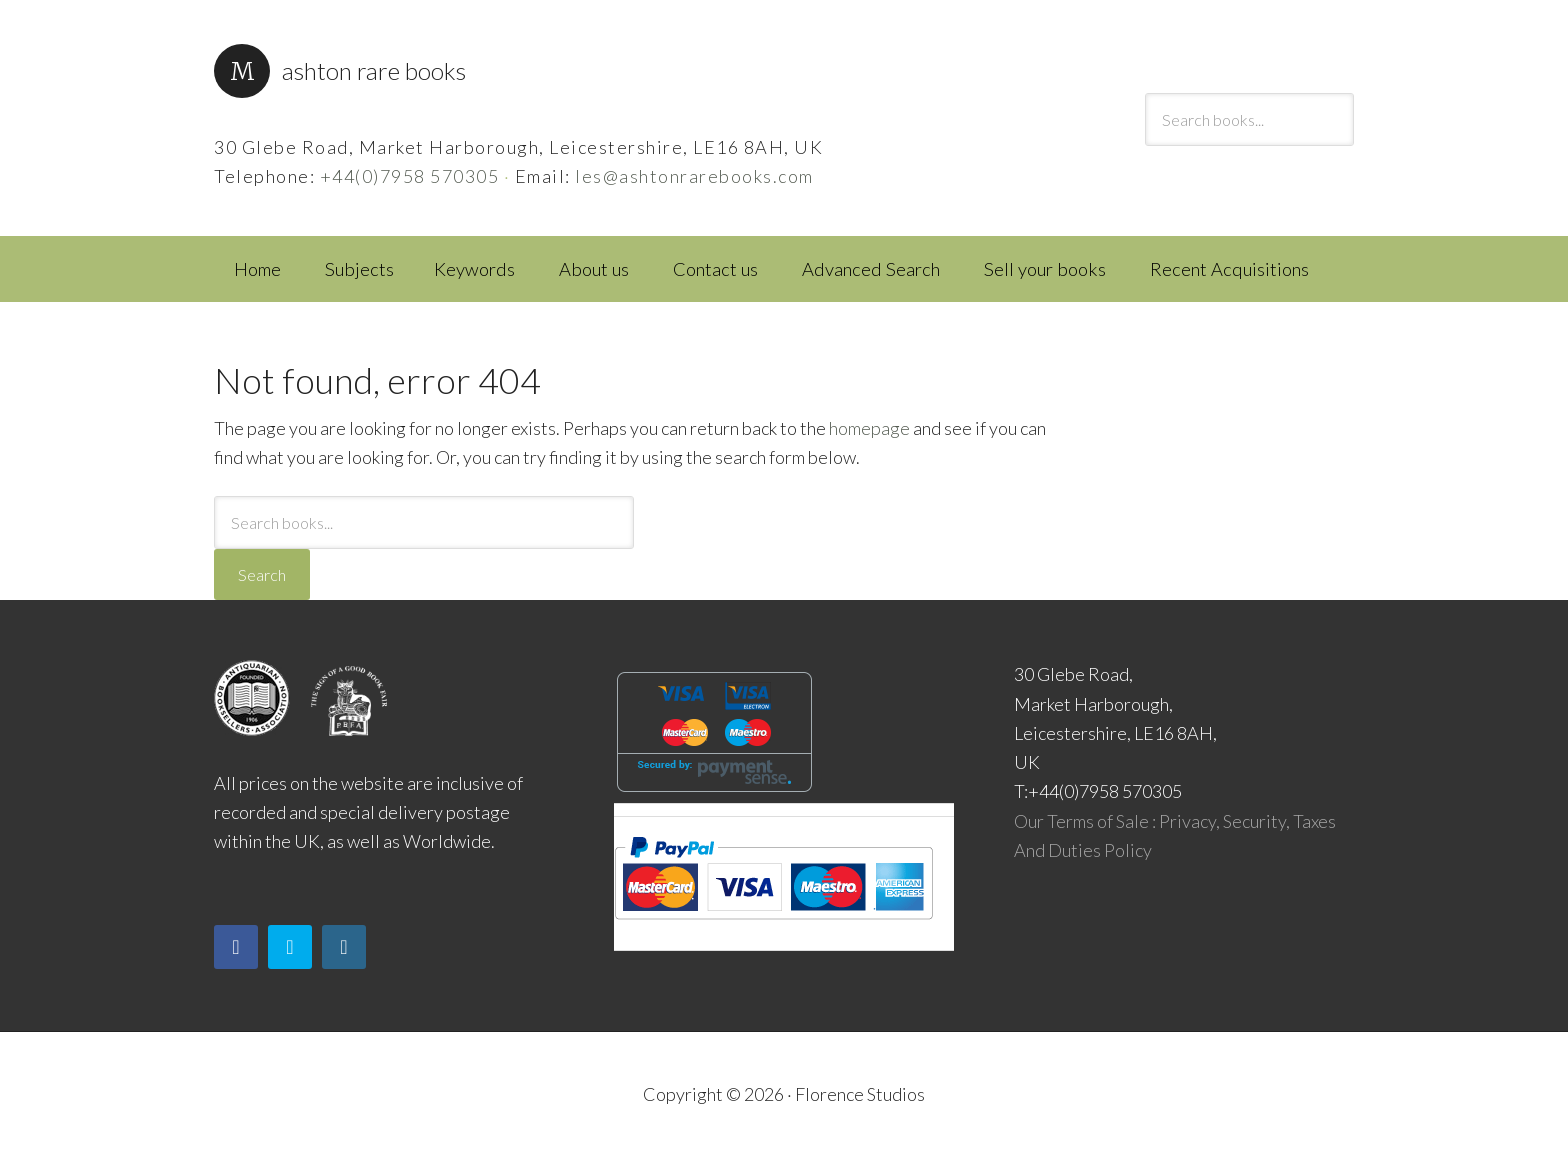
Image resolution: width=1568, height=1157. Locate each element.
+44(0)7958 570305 (410, 176)
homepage (869, 428)
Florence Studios (860, 1094)
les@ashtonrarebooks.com (694, 176)
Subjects (359, 269)
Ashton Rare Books (374, 70)
